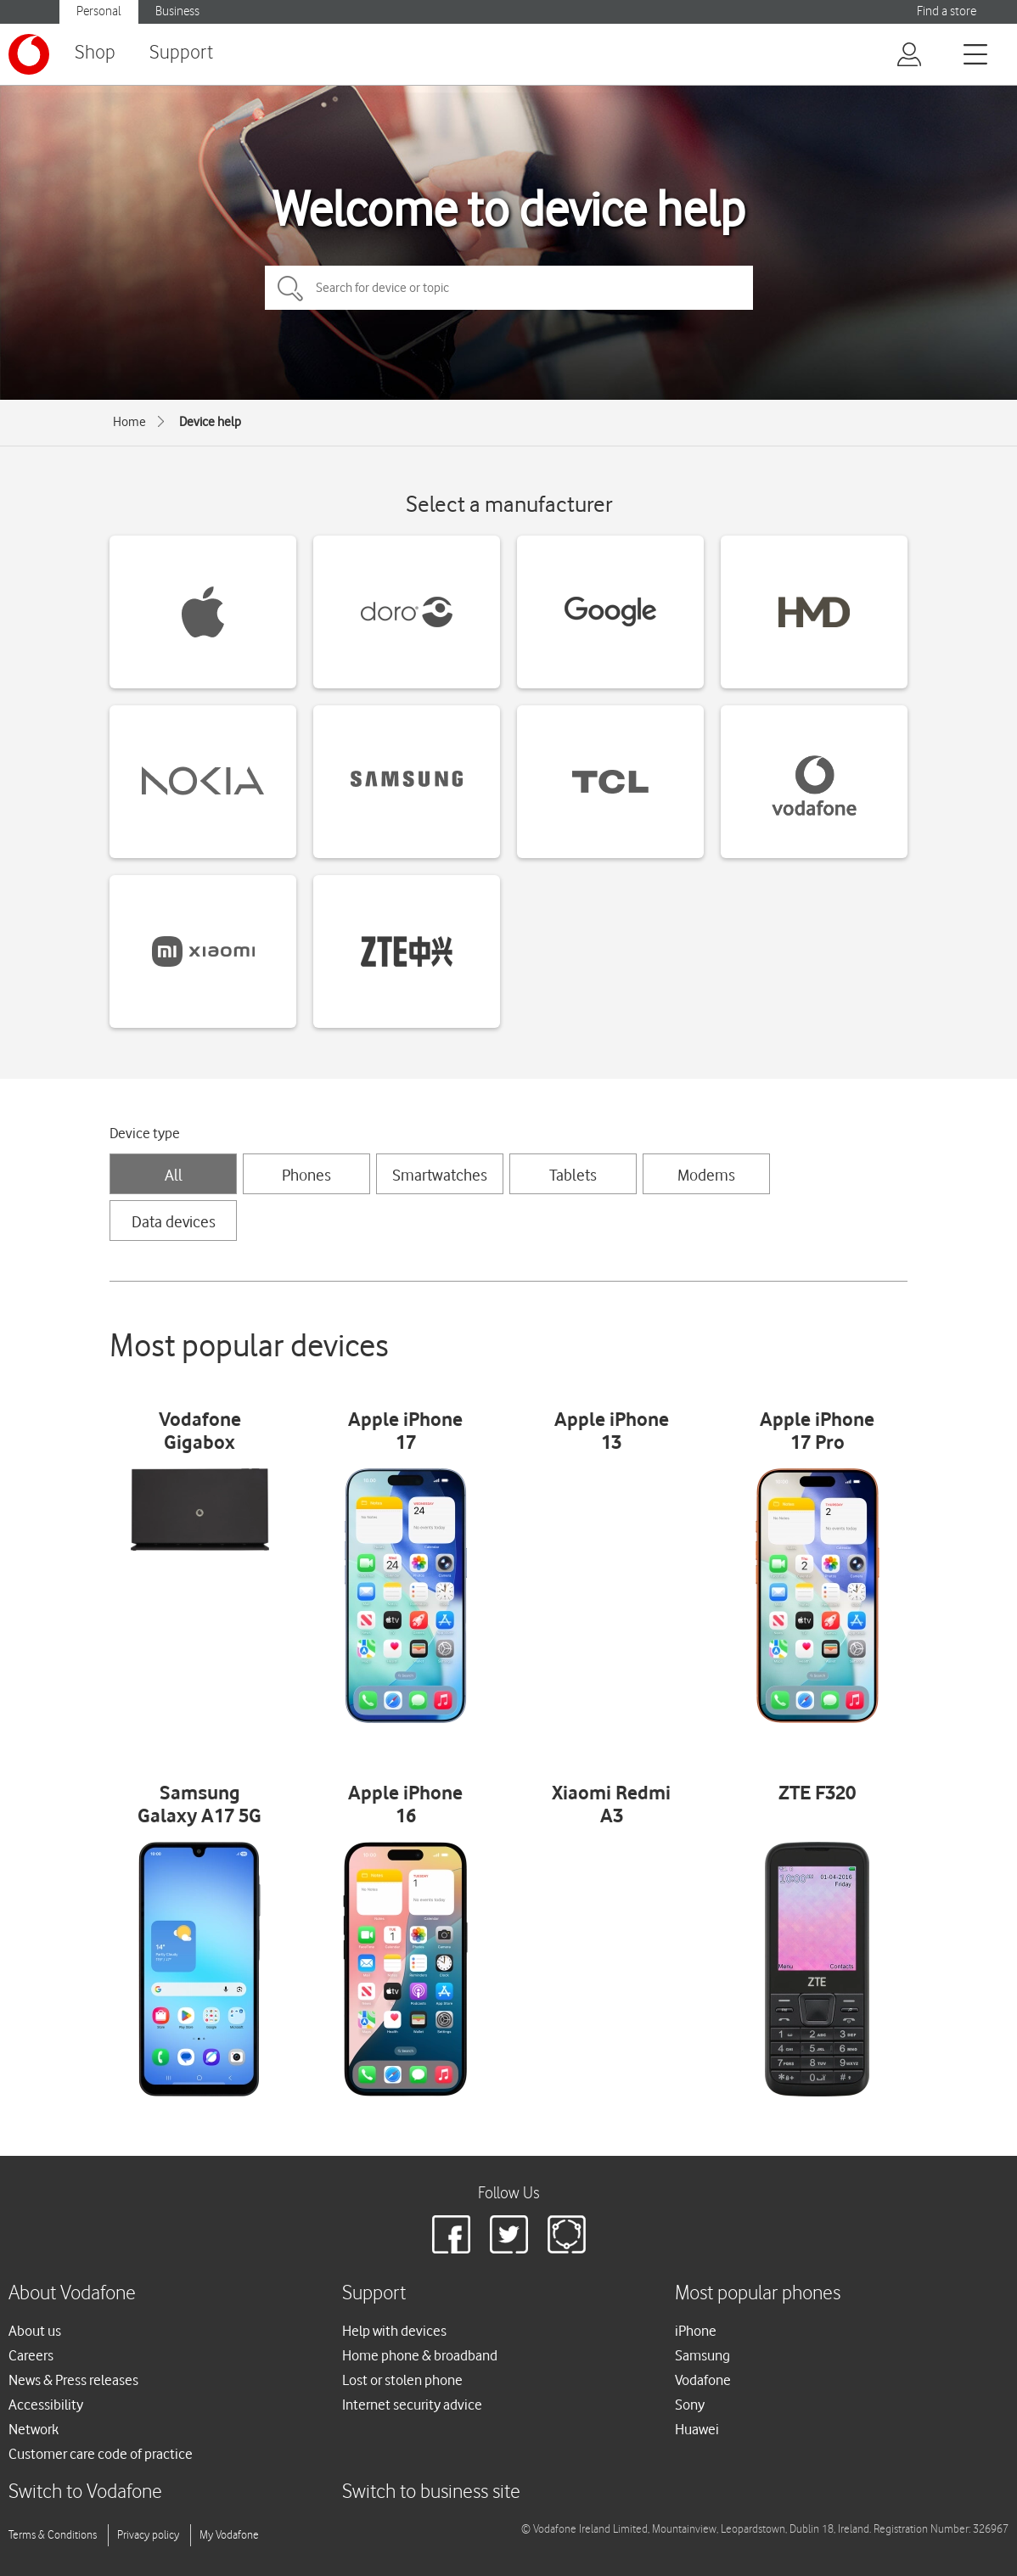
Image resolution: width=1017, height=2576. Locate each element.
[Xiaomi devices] (203, 951)
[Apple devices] (203, 612)
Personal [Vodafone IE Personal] (98, 11)
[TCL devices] (610, 781)
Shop (95, 53)
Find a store (946, 11)
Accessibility (45, 2404)
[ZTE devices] (406, 951)
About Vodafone (72, 2293)
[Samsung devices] (406, 781)
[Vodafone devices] (814, 781)
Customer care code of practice (100, 2453)
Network (33, 2429)
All (174, 1174)
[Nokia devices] (203, 781)
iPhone (695, 2330)
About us (34, 2330)
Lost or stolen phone (402, 2379)
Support (181, 53)
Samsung (702, 2355)
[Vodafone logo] (28, 54)
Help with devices (394, 2330)
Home (129, 421)
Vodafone (703, 2379)
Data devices (174, 1221)
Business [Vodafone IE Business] (177, 11)
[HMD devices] (814, 612)
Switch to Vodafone (85, 2492)
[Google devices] (610, 612)
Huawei (697, 2429)
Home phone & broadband (419, 2355)
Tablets (573, 1174)
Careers (30, 2355)
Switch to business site (431, 2492)
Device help (210, 421)
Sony (690, 2404)
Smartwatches (439, 1174)
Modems (706, 1174)
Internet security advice (412, 2404)
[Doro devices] (406, 612)
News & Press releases (73, 2379)
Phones (306, 1174)
